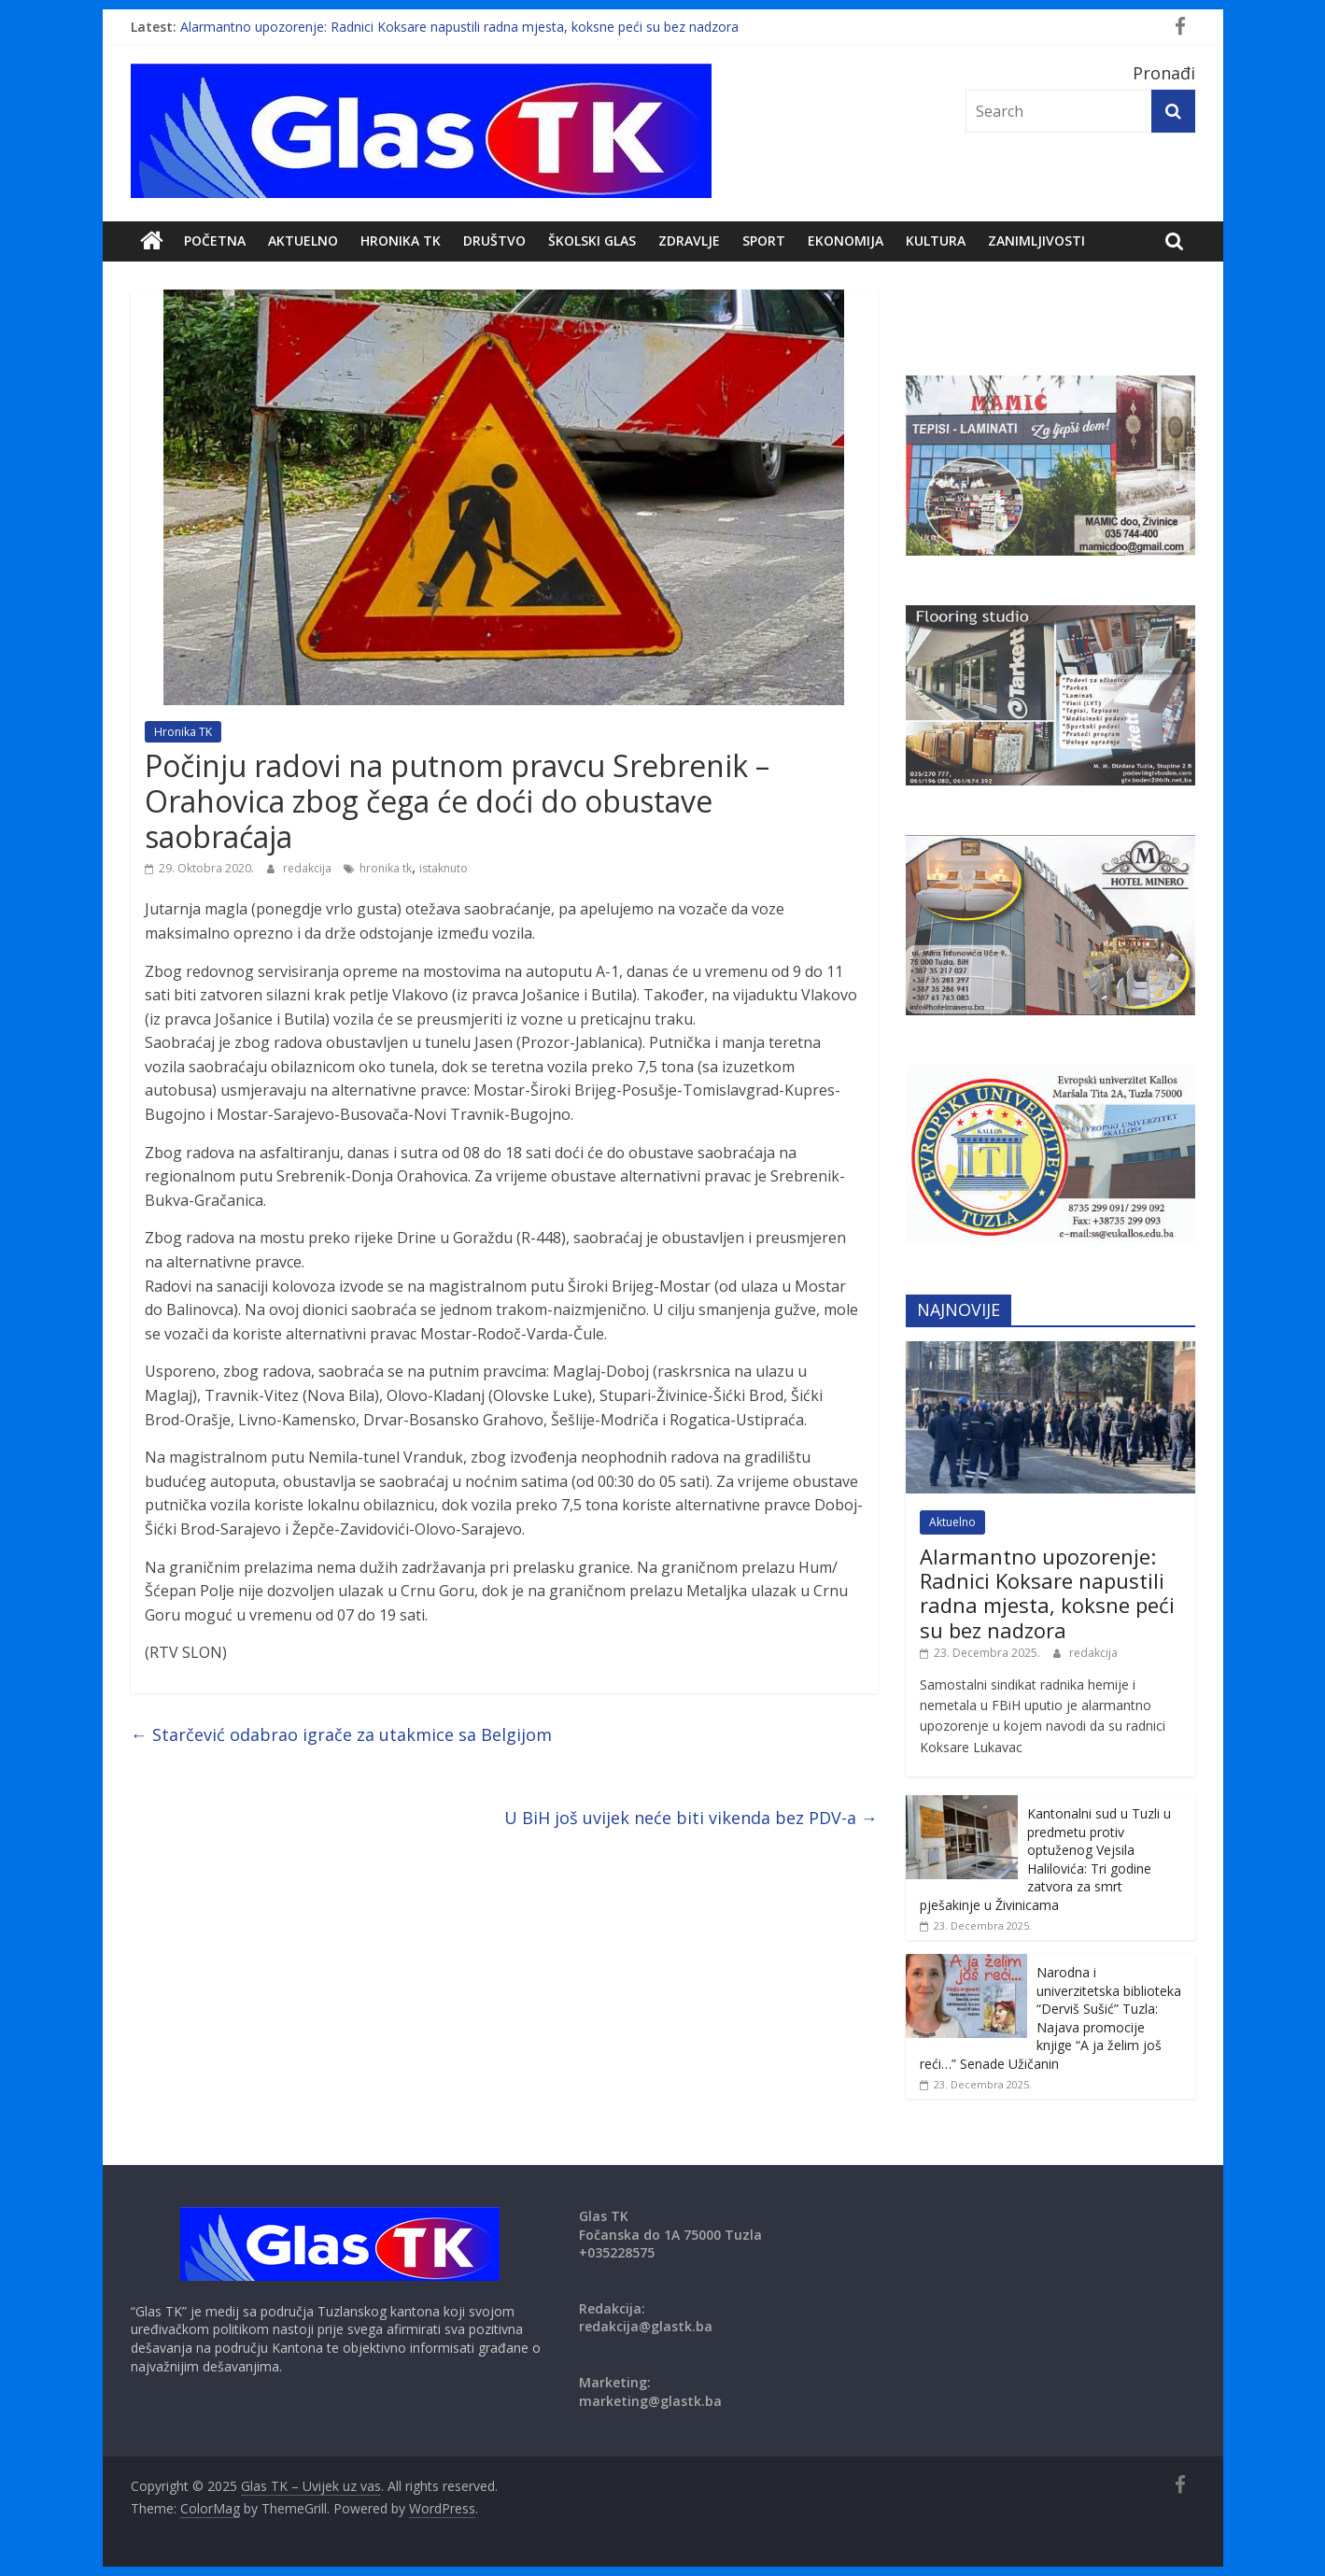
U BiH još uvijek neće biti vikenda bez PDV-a (691, 1817)
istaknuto (443, 868)
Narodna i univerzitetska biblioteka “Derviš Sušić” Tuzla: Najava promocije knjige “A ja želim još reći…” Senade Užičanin (1050, 2018)
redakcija (308, 868)
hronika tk (385, 868)
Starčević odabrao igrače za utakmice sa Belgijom (341, 1734)
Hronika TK (400, 240)
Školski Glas (592, 240)
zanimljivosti (1036, 240)
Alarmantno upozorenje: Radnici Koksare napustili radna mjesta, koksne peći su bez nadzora (459, 26)
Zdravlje (689, 240)
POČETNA (215, 240)
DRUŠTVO (494, 240)
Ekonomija (845, 240)
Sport (763, 240)
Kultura (936, 240)
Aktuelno (303, 240)
